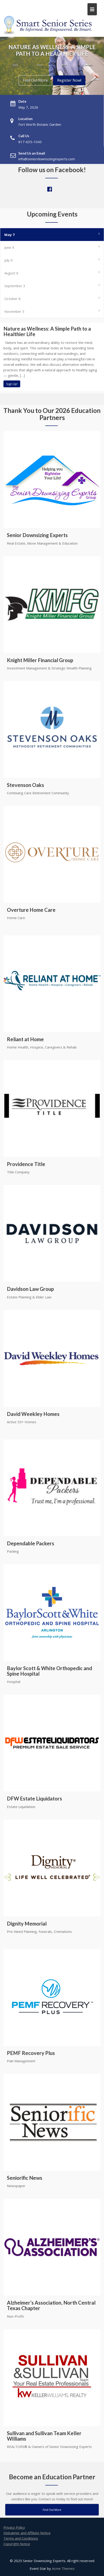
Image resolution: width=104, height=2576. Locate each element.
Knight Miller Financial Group (40, 660)
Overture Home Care (31, 910)
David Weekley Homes (33, 1414)
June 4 (52, 247)
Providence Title (26, 1164)
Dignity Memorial (27, 1923)
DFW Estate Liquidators (34, 1798)
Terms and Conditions (20, 2538)
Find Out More (35, 80)
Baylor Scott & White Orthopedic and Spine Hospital (49, 1671)
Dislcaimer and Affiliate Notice (27, 2533)
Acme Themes (63, 2568)
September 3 (52, 285)
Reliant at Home (25, 1039)
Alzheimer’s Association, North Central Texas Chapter (51, 2305)
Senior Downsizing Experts (37, 535)
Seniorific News (24, 2178)
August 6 (52, 272)
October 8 (52, 298)
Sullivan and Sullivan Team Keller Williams (44, 2436)
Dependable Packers (30, 1543)
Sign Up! (11, 384)
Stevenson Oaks (25, 785)
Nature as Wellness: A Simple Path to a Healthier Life (47, 331)
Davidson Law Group (30, 1289)
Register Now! (69, 80)
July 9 (52, 259)
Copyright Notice (16, 2543)
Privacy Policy (14, 2527)
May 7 (52, 234)
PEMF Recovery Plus (31, 2053)
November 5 (52, 311)
